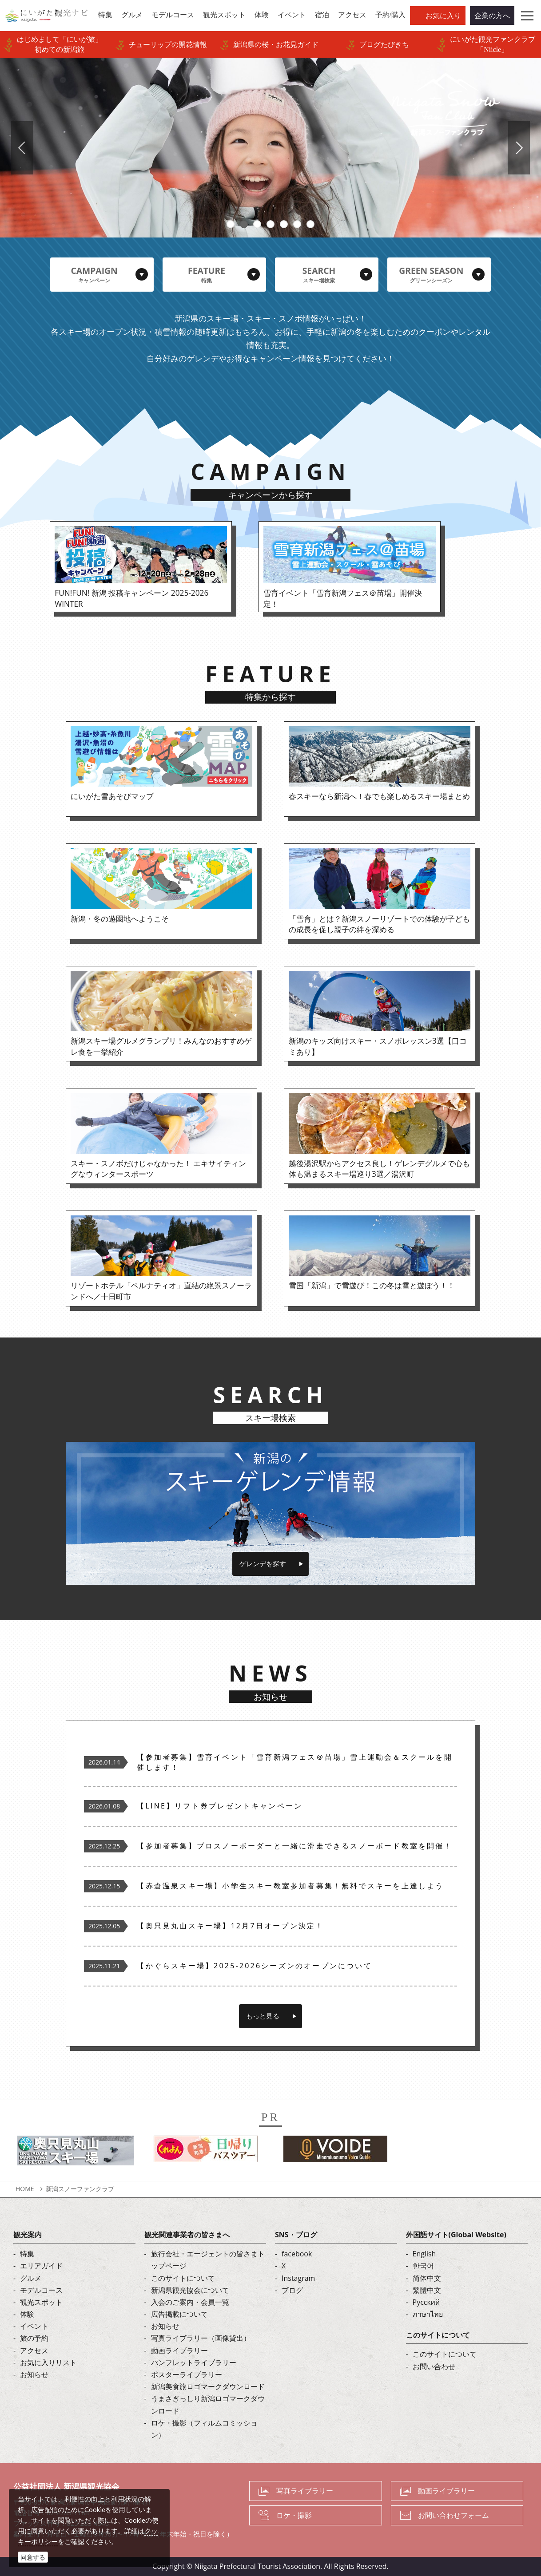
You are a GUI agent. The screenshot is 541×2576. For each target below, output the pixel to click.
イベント (34, 2326)
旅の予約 (34, 2338)
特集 (27, 2254)
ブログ (292, 2290)
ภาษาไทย (428, 2314)
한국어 (423, 2266)
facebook (297, 2254)
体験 (27, 2314)
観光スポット (41, 2302)
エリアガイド (41, 2266)
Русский (426, 2302)
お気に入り (443, 15)
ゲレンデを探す (262, 1563)
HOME (25, 2188)
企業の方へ (492, 15)
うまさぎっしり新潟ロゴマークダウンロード (208, 2404)
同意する (32, 2557)
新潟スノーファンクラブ (80, 2188)
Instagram (298, 2278)
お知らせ (34, 2374)
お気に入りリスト (48, 2362)
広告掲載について (179, 2314)
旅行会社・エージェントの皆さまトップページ (208, 2260)
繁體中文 (427, 2290)
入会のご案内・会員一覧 (190, 2302)
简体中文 (427, 2278)
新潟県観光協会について (190, 2290)
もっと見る (262, 2015)
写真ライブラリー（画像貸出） (201, 2338)
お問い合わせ (434, 2366)
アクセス (34, 2350)
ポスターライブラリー (186, 2374)
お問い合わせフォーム (453, 2515)
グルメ (30, 2278)
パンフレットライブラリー (193, 2362)
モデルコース (41, 2290)
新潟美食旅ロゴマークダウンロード (208, 2386)
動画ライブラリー (179, 2350)
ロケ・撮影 (294, 2515)
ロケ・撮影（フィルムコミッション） (204, 2429)
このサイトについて (183, 2278)
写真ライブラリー (304, 2491)
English (424, 2254)
